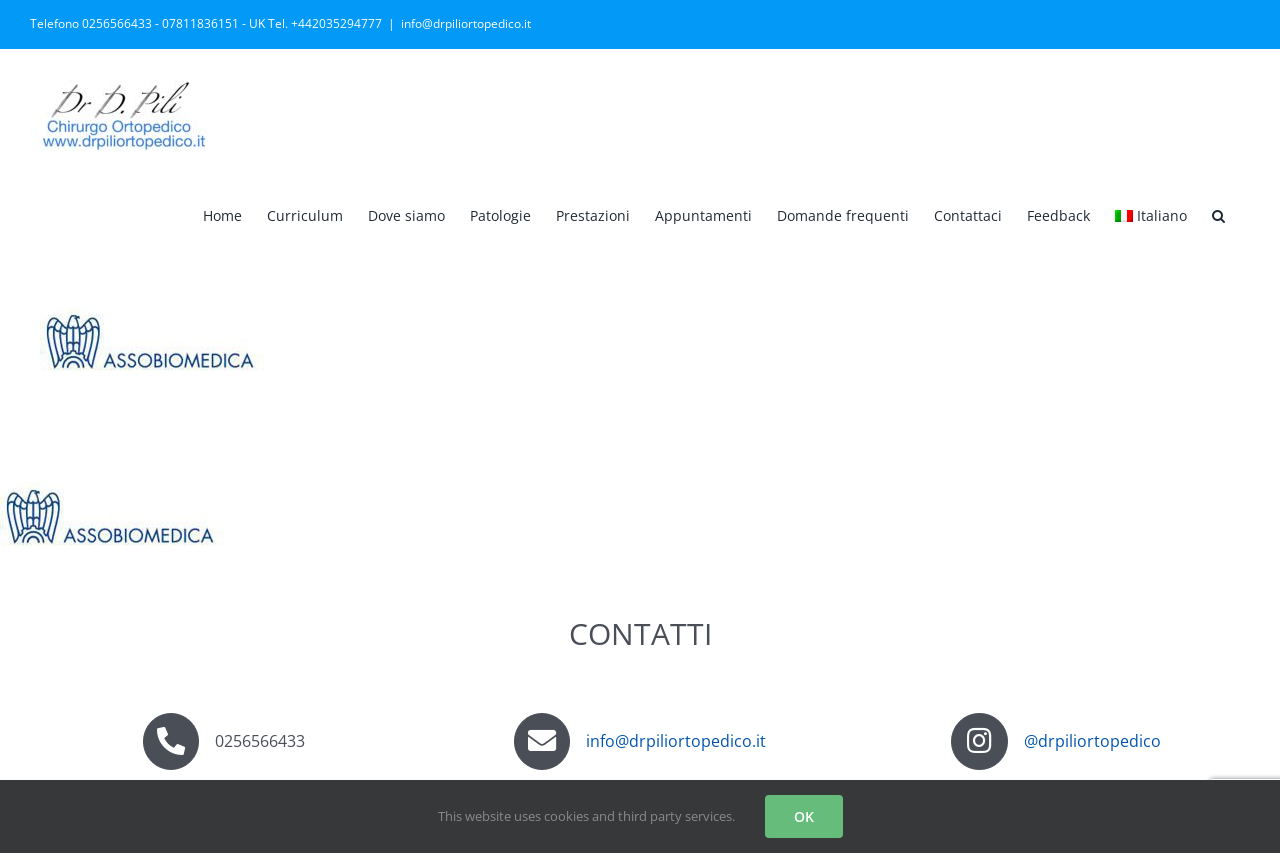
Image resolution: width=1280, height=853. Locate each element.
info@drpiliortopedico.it (466, 23)
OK (804, 816)
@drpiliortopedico (1092, 741)
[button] (1218, 214)
